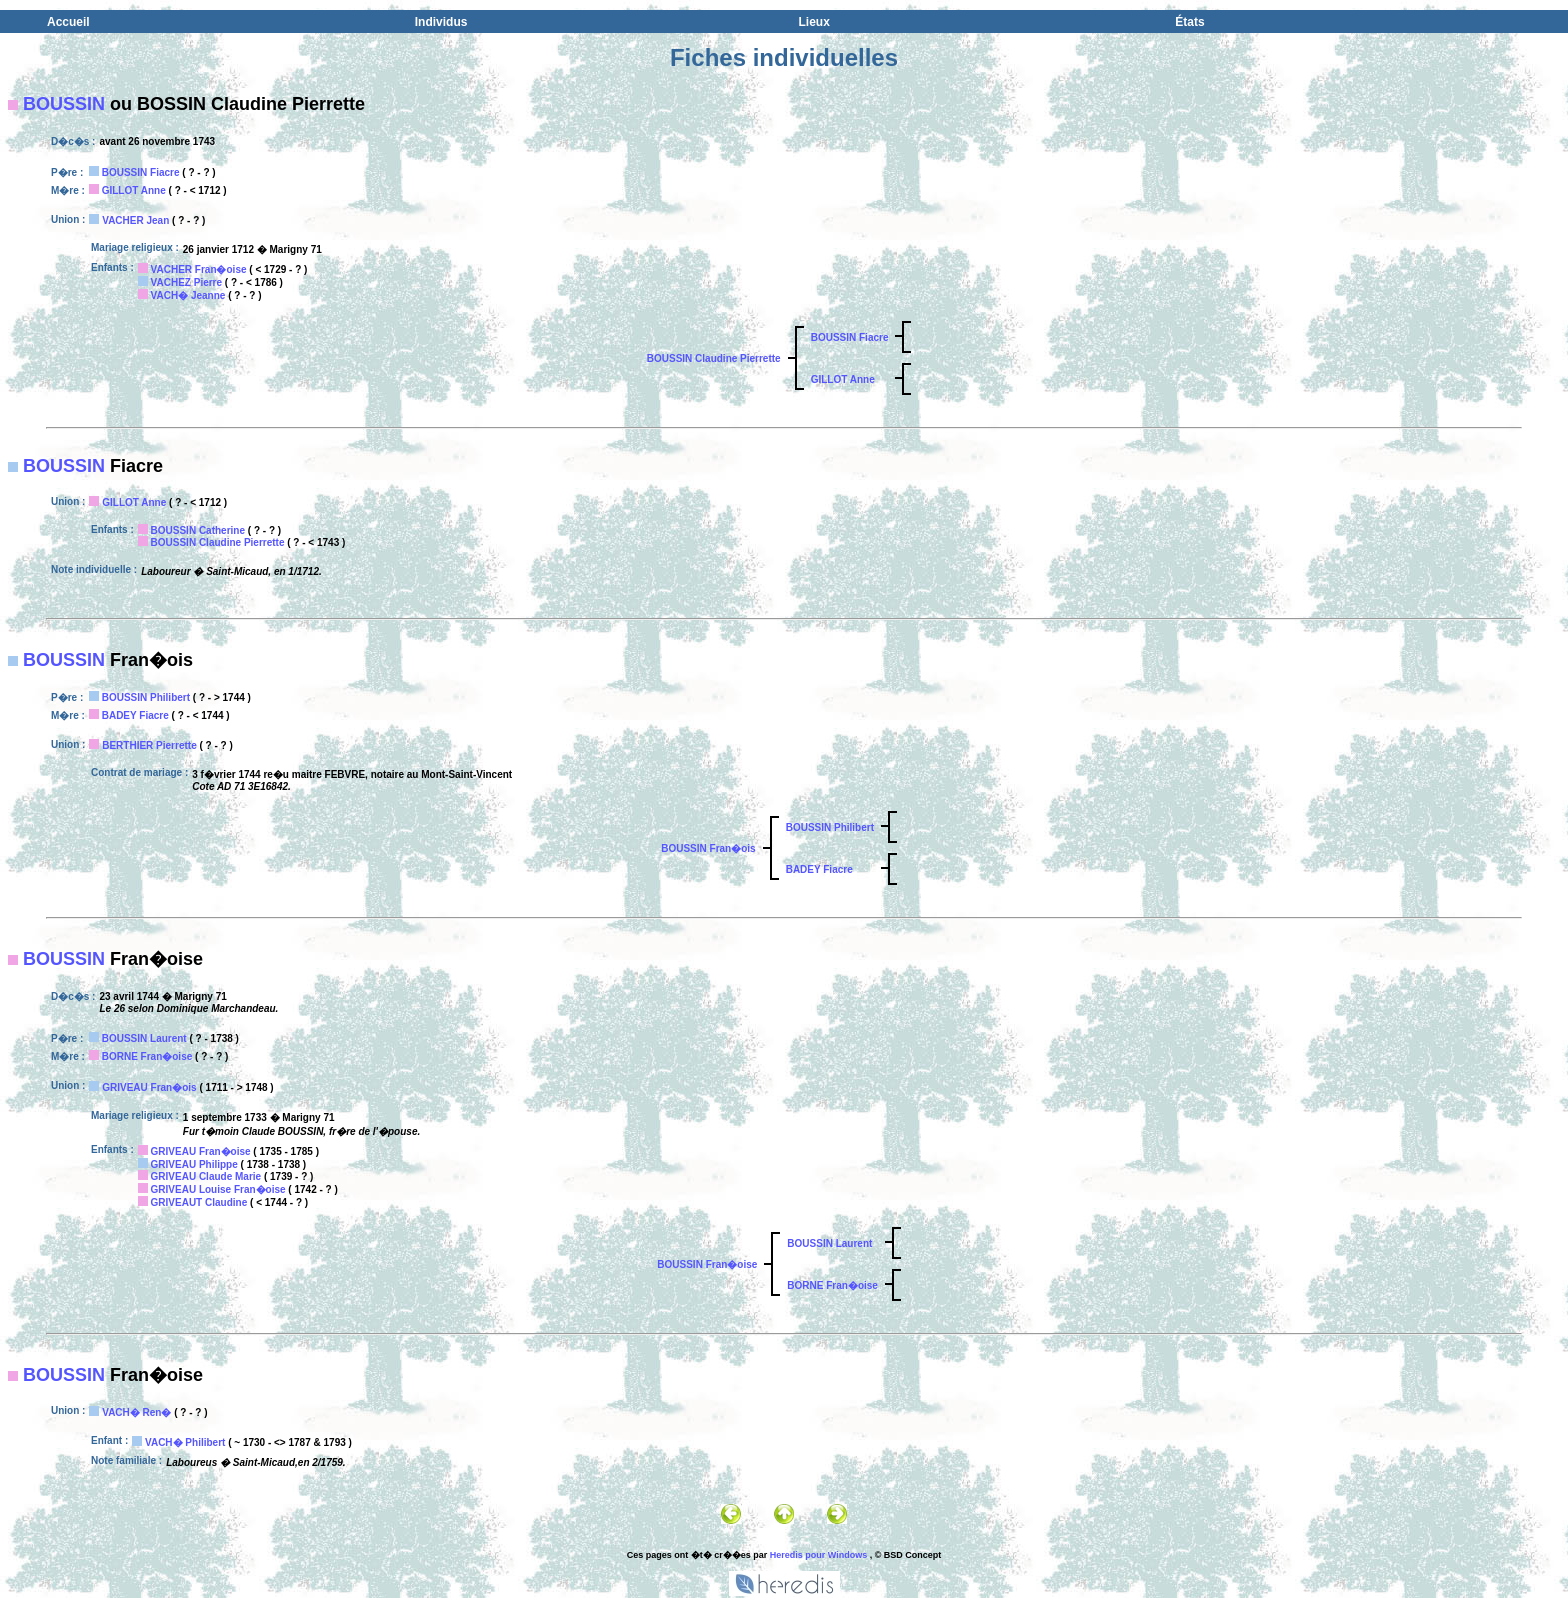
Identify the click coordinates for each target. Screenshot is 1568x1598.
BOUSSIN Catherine (198, 530)
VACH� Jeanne (188, 295)
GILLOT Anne (134, 190)
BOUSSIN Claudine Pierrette (714, 358)
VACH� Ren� (136, 1412)
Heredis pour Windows (818, 1555)
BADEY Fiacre (135, 715)
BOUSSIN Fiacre (141, 172)
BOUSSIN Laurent (144, 1038)
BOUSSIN (64, 104)
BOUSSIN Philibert (146, 697)
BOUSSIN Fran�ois (708, 848)
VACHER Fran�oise (199, 269)
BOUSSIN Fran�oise (707, 1264)
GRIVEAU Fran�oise (201, 1151)
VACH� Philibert (185, 1442)
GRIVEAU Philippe (194, 1164)
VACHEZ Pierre (187, 282)
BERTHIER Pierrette (149, 745)
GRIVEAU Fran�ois (149, 1087)
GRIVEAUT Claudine (199, 1202)
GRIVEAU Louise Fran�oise (218, 1189)
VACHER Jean (135, 220)
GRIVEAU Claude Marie (206, 1176)
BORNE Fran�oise (147, 1056)
